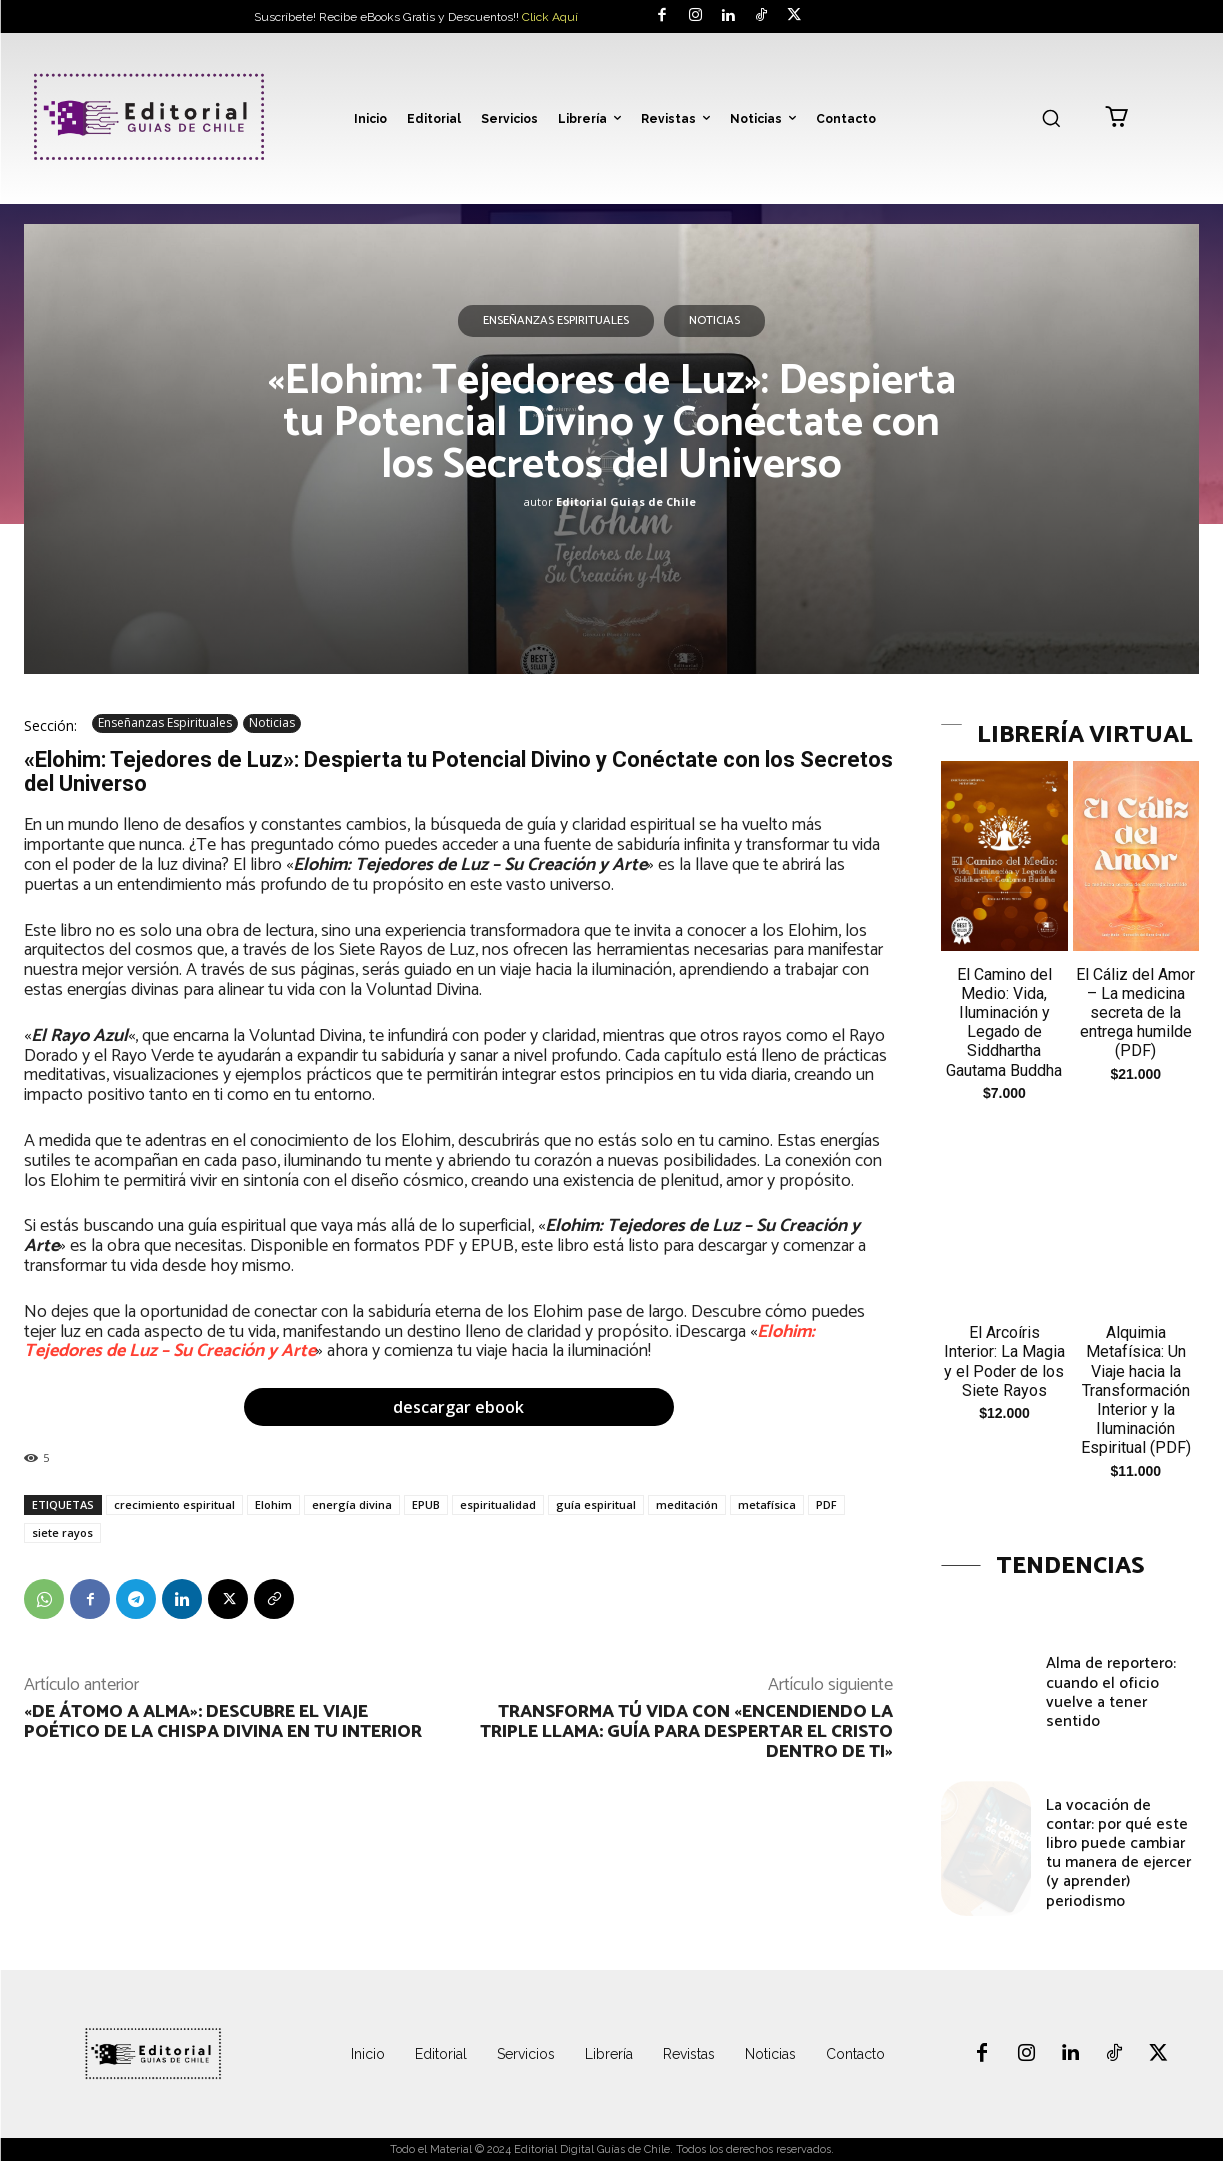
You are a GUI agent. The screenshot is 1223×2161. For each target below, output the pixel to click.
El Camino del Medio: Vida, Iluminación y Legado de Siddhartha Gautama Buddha (1004, 1022)
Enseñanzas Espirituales (556, 321)
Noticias (714, 321)
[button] (1051, 118)
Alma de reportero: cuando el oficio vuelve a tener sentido (1111, 1692)
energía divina (352, 1504)
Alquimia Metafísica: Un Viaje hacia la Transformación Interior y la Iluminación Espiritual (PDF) (1136, 1390)
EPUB (426, 1504)
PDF (826, 1504)
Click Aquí (550, 17)
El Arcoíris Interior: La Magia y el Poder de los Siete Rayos (1004, 1361)
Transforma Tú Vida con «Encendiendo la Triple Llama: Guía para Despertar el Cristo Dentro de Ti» (686, 1732)
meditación (687, 1504)
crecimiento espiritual (174, 1504)
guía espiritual (596, 1504)
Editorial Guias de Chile (626, 501)
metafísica (767, 1504)
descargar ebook (458, 1407)
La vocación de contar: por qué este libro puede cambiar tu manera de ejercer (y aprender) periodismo (1118, 1853)
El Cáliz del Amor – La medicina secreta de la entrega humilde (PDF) (1135, 1013)
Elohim (273, 1504)
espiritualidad (498, 1504)
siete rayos (62, 1532)
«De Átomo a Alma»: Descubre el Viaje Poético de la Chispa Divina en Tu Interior (223, 1722)
